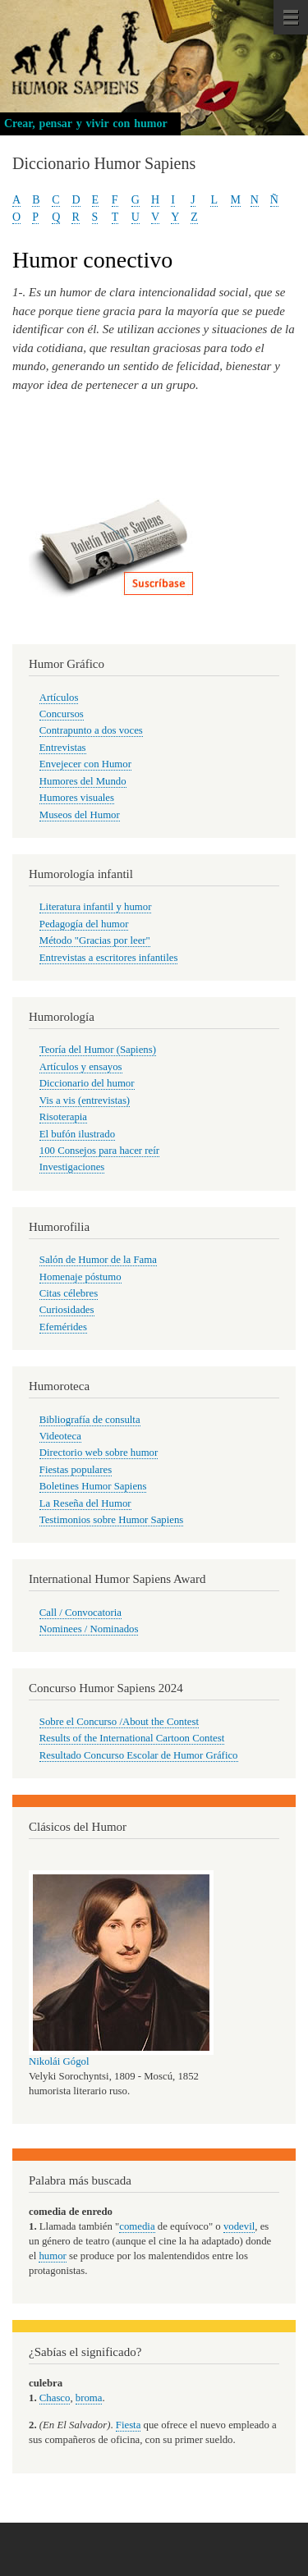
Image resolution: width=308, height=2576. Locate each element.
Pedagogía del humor (84, 924)
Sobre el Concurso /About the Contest (119, 1721)
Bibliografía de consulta (89, 1419)
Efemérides (63, 1327)
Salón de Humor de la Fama (98, 1259)
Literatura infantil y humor (95, 907)
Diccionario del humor (87, 1083)
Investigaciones (72, 1167)
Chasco (55, 2398)
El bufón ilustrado (77, 1134)
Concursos (61, 714)
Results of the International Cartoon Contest (131, 1738)
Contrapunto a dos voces (91, 730)
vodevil (239, 2226)
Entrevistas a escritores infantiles (108, 957)
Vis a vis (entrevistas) (84, 1100)
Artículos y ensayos (80, 1067)
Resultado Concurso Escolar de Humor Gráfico (138, 1755)
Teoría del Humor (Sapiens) (97, 1049)
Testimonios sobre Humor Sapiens (111, 1520)
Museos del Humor (79, 815)
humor (52, 2256)
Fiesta (128, 2425)
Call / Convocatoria (80, 1612)
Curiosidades (66, 1309)
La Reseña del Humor (85, 1503)
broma (89, 2398)
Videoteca (60, 1436)
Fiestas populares (75, 1470)
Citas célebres (68, 1293)
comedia (136, 2226)
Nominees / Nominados (89, 1629)
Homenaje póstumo (80, 1277)
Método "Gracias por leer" (94, 940)
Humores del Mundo (82, 781)
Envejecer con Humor (85, 764)
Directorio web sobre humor (98, 1452)
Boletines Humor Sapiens (93, 1486)
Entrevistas (62, 747)
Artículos (59, 697)
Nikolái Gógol (59, 2061)
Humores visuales (76, 797)
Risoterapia (63, 1117)
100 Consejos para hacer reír (99, 1150)
